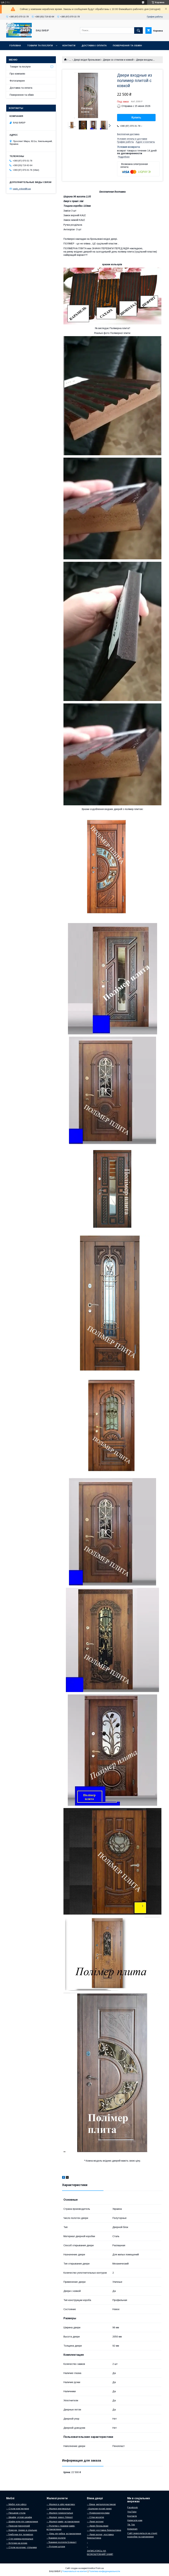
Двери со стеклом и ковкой (118, 59)
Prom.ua (100, 2568)
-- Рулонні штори (56, 2546)
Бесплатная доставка (128, 134)
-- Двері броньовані (97, 2526)
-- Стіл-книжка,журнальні (19, 2538)
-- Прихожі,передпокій (18, 2526)
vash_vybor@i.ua (22, 188)
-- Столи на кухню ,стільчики (21, 2547)
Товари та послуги (40, 45)
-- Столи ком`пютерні (17, 2508)
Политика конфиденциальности (104, 2571)
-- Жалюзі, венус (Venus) (60, 2517)
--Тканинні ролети (56, 2538)
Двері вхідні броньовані (87, 59)
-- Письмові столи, (16, 2513)
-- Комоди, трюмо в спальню (21, 2530)
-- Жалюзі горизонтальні (60, 2513)
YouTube (131, 2511)
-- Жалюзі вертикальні (59, 2508)
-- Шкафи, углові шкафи (19, 2517)
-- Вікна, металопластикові (101, 2504)
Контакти (68, 45)
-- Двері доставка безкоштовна (104, 2530)
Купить (136, 117)
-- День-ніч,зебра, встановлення (64, 2533)
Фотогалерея (17, 80)
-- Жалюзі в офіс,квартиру (61, 2504)
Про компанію (17, 73)
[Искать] (138, 30)
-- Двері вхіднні (95, 2521)
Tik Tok (131, 2524)
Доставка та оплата (21, 87)
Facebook (132, 2507)
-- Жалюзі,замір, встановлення (63, 2521)
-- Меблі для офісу (16, 2504)
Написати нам (134, 2520)
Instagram (132, 2529)
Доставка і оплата (94, 45)
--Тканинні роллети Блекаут (61, 2542)
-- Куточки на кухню (16, 2543)
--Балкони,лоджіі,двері (99, 2508)
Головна (15, 45)
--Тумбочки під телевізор (19, 2534)
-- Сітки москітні (95, 2517)
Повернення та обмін (127, 45)
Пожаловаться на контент (74, 2571)
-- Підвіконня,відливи (98, 2513)
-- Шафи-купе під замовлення (22, 2521)
